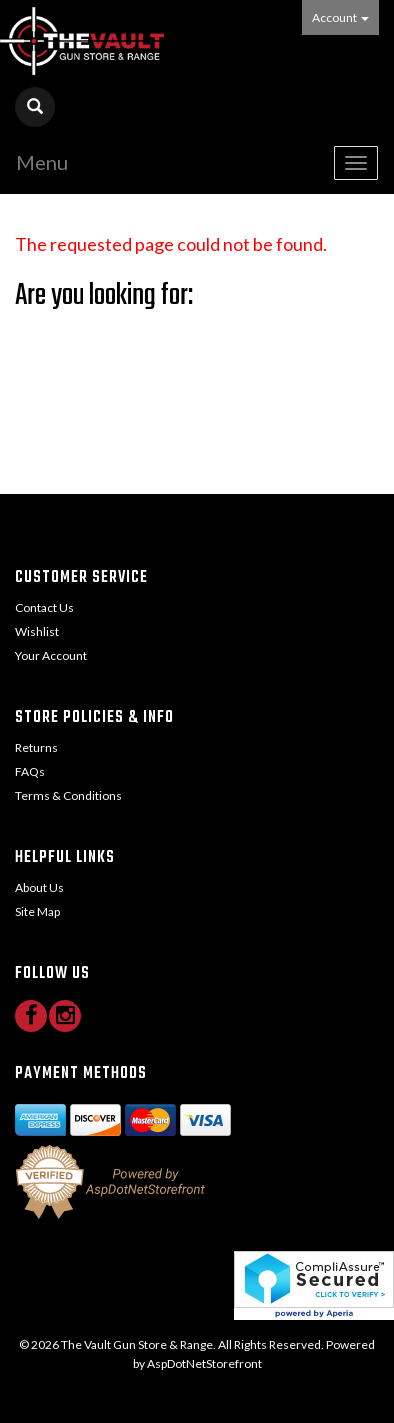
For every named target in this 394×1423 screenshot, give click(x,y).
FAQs (30, 771)
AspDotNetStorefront (204, 1363)
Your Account (51, 655)
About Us (39, 887)
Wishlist (37, 631)
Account (340, 17)
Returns (36, 747)
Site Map (37, 911)
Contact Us (44, 607)
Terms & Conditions (68, 795)
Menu (42, 162)
